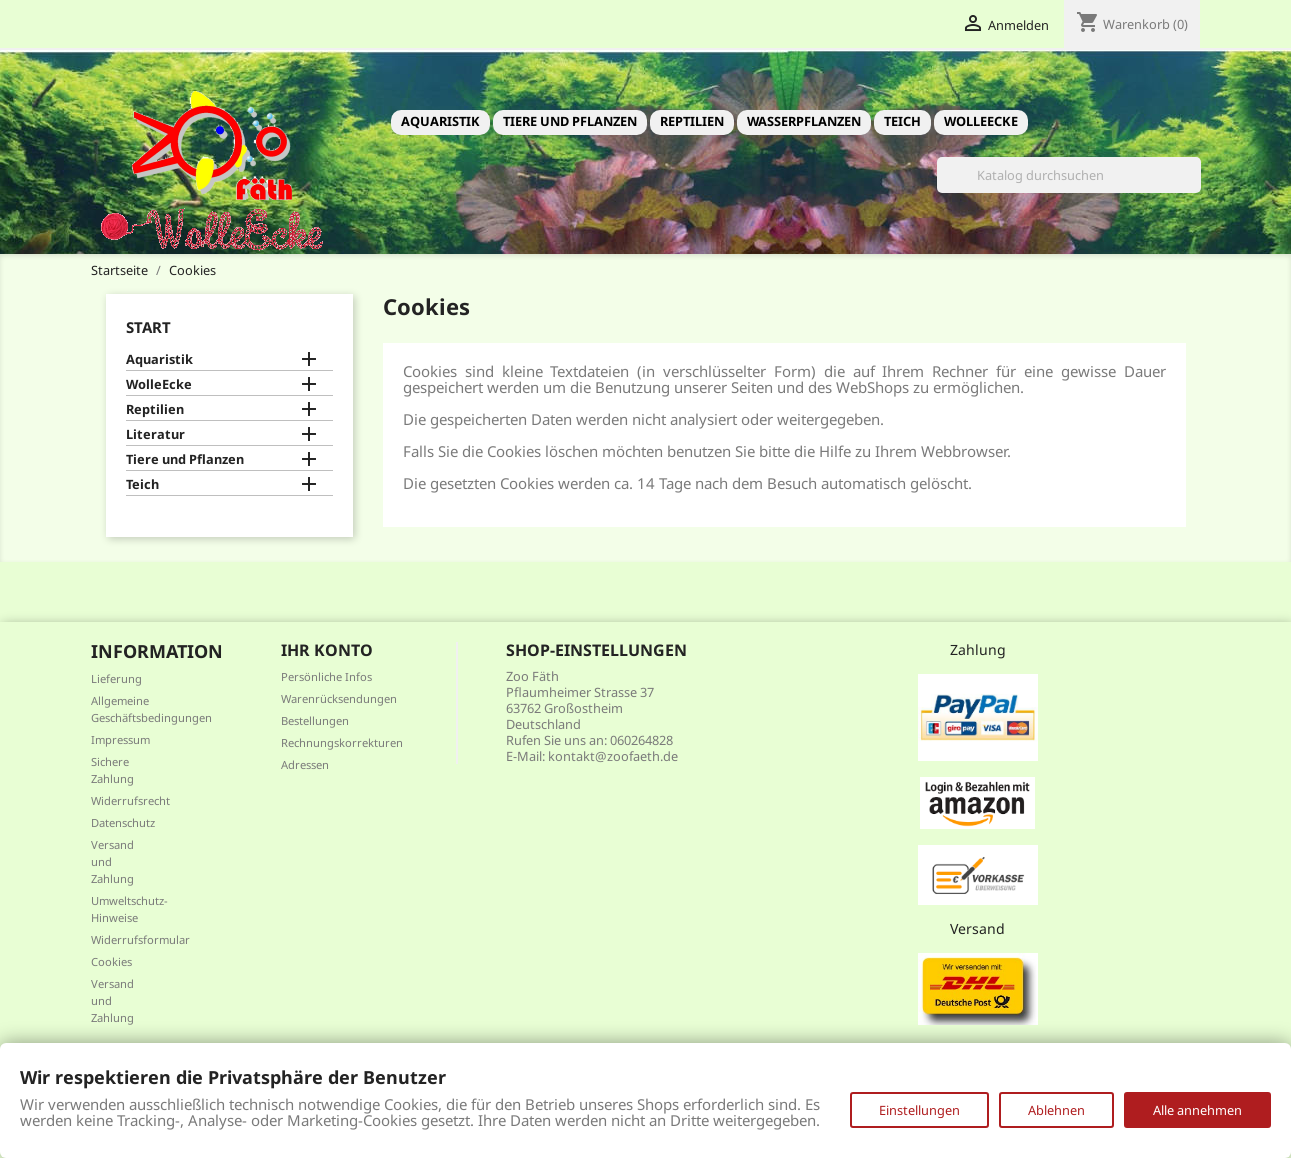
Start (148, 327)
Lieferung (116, 678)
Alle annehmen (1197, 1110)
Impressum (120, 739)
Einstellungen (919, 1110)
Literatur (155, 434)
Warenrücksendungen (339, 698)
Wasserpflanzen (804, 121)
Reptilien (692, 121)
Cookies (111, 961)
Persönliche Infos (326, 676)
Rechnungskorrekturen (342, 742)
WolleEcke (981, 121)
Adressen (305, 764)
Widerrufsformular (140, 939)
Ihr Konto (327, 650)
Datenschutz (123, 822)
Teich (902, 121)
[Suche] (1069, 175)
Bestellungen (315, 720)
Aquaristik (440, 121)
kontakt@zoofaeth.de (613, 756)
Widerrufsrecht (130, 800)
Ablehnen (1056, 1110)
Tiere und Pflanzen (570, 121)
